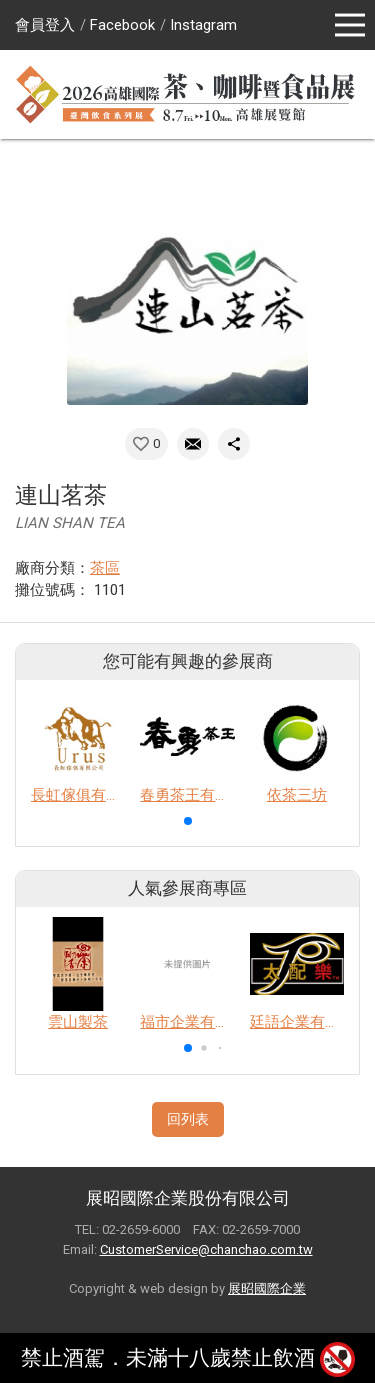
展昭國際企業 (267, 1288)
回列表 (188, 1119)
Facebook (122, 25)
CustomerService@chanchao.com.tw (206, 1249)
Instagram (203, 25)
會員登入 (45, 25)
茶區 (105, 568)
